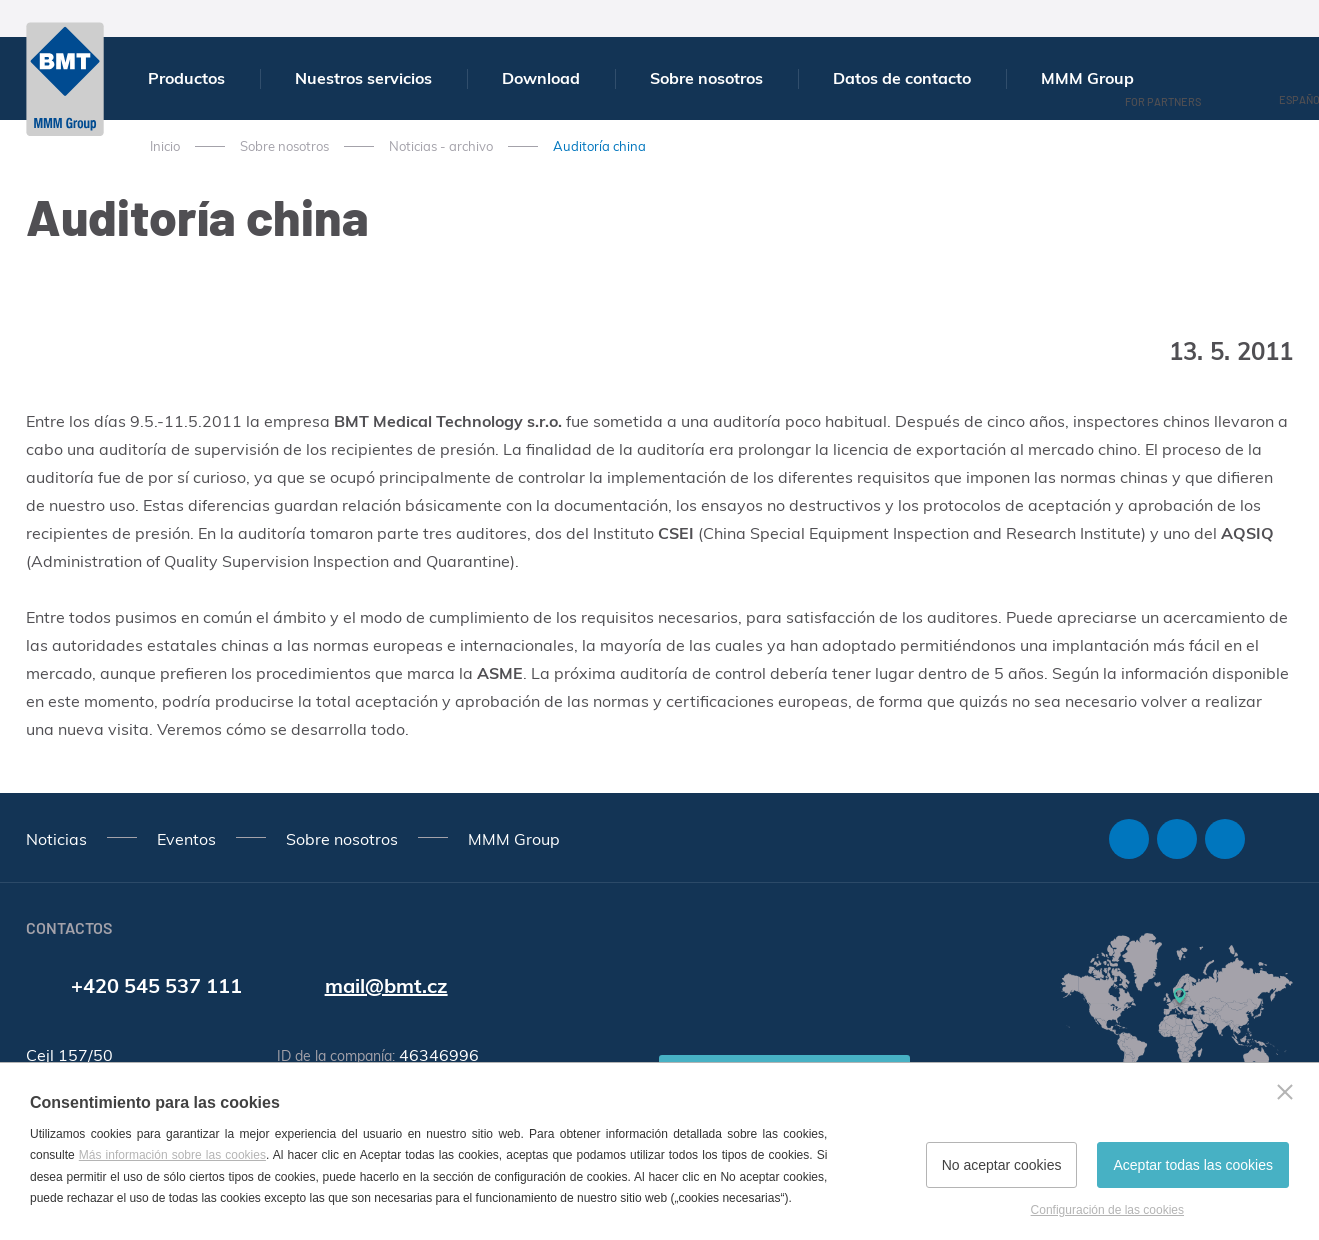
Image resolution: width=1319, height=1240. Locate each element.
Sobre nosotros (706, 78)
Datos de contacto (902, 78)
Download (541, 78)
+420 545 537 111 (156, 985)
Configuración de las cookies (1107, 1210)
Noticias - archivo (441, 146)
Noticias (56, 839)
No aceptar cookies (1002, 1165)
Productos (186, 78)
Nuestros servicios (363, 78)
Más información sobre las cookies (172, 1155)
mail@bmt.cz (386, 985)
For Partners (1163, 101)
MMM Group (1087, 78)
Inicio (165, 146)
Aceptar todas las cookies (1193, 1165)
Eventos (186, 839)
